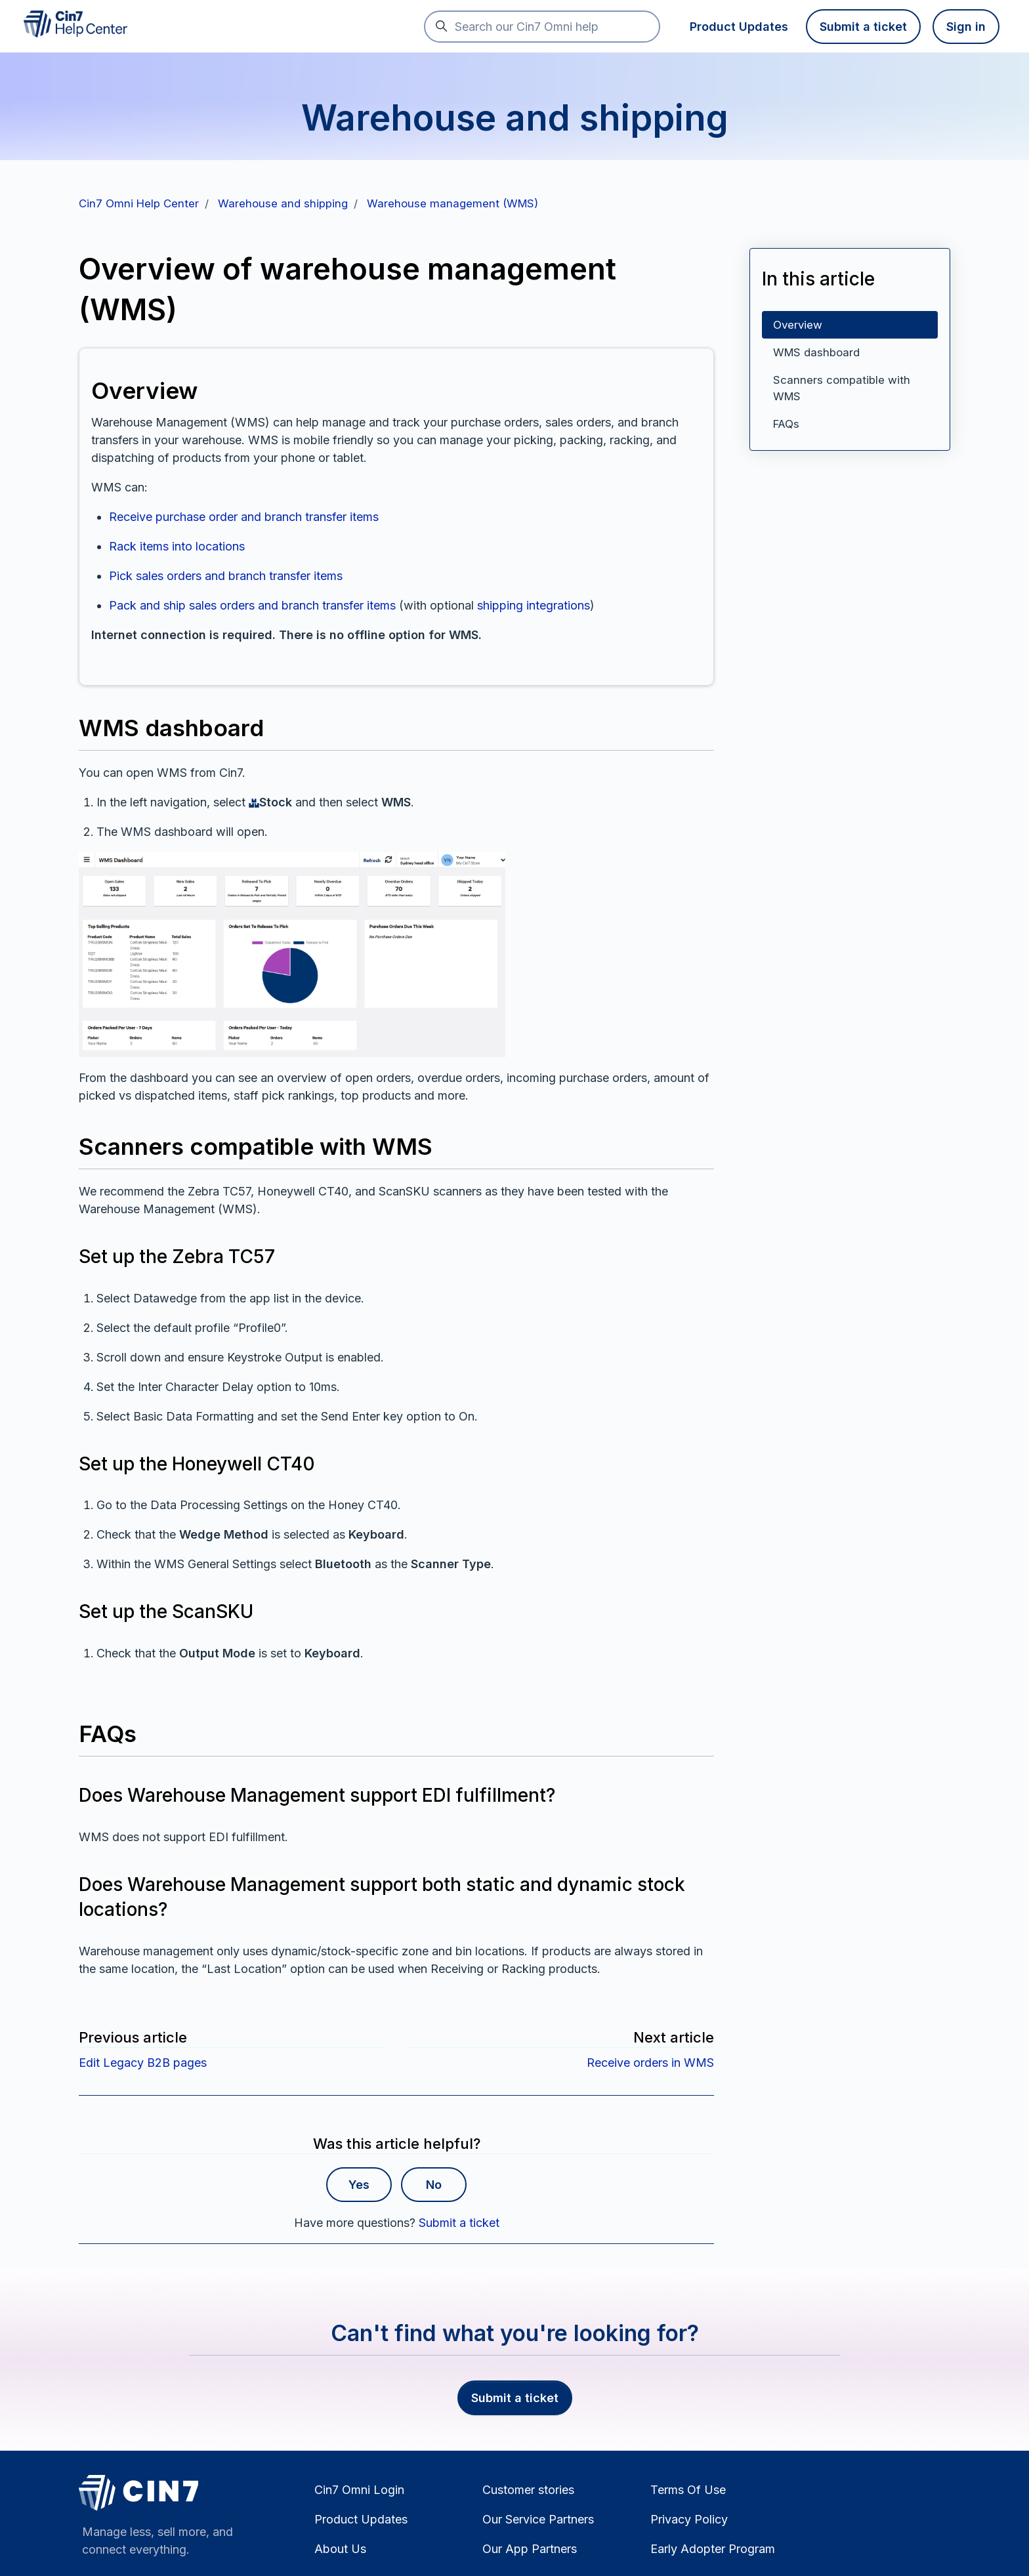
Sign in (966, 26)
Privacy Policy (689, 2519)
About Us (340, 2549)
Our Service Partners (538, 2519)
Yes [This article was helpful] (358, 2185)
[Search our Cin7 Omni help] (542, 26)
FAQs (786, 423)
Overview (797, 324)
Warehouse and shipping (283, 203)
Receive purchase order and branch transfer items (244, 517)
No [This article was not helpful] (434, 2185)
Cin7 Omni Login (359, 2490)
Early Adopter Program (712, 2549)
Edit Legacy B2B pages (143, 2062)
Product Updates (739, 26)
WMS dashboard (816, 352)
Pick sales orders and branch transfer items (226, 576)
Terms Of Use (688, 2490)
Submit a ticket (863, 26)
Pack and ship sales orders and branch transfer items (252, 605)
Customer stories (528, 2490)
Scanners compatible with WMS (841, 388)
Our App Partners (529, 2549)
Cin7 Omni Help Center (139, 203)
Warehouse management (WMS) (452, 203)
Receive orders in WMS (650, 2062)
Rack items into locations (177, 546)
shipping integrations (533, 605)
